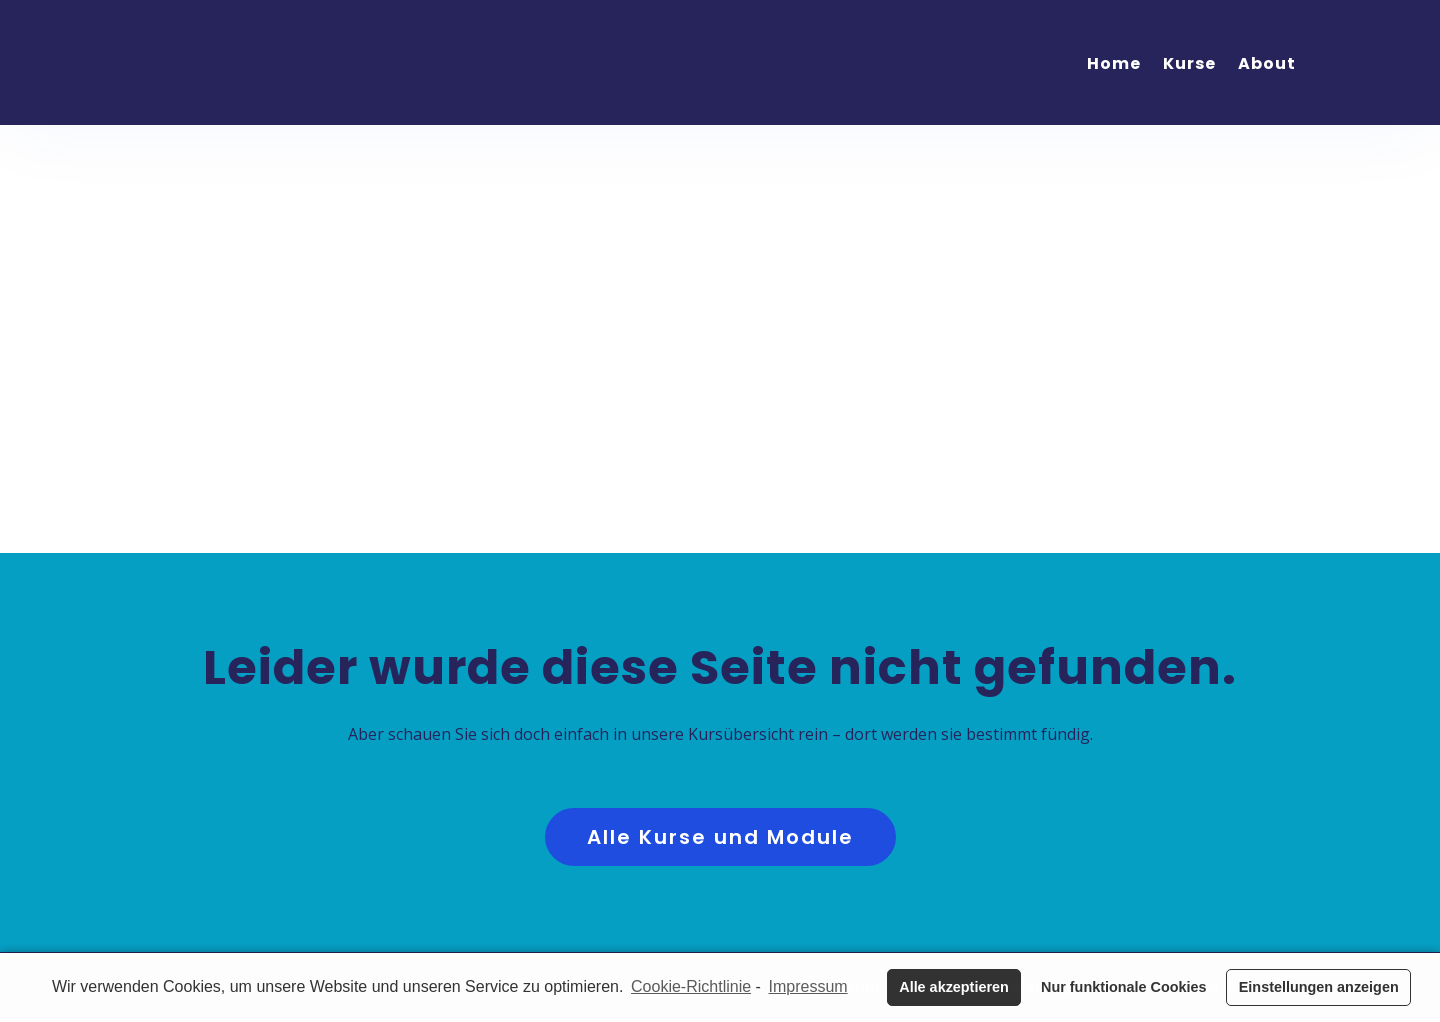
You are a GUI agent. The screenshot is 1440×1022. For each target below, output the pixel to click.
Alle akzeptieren (954, 987)
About (1267, 63)
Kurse (1189, 63)
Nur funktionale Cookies (1124, 987)
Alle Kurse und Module (720, 837)
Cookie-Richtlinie (691, 986)
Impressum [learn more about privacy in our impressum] (808, 986)
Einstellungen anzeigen (1319, 987)
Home (1114, 63)
